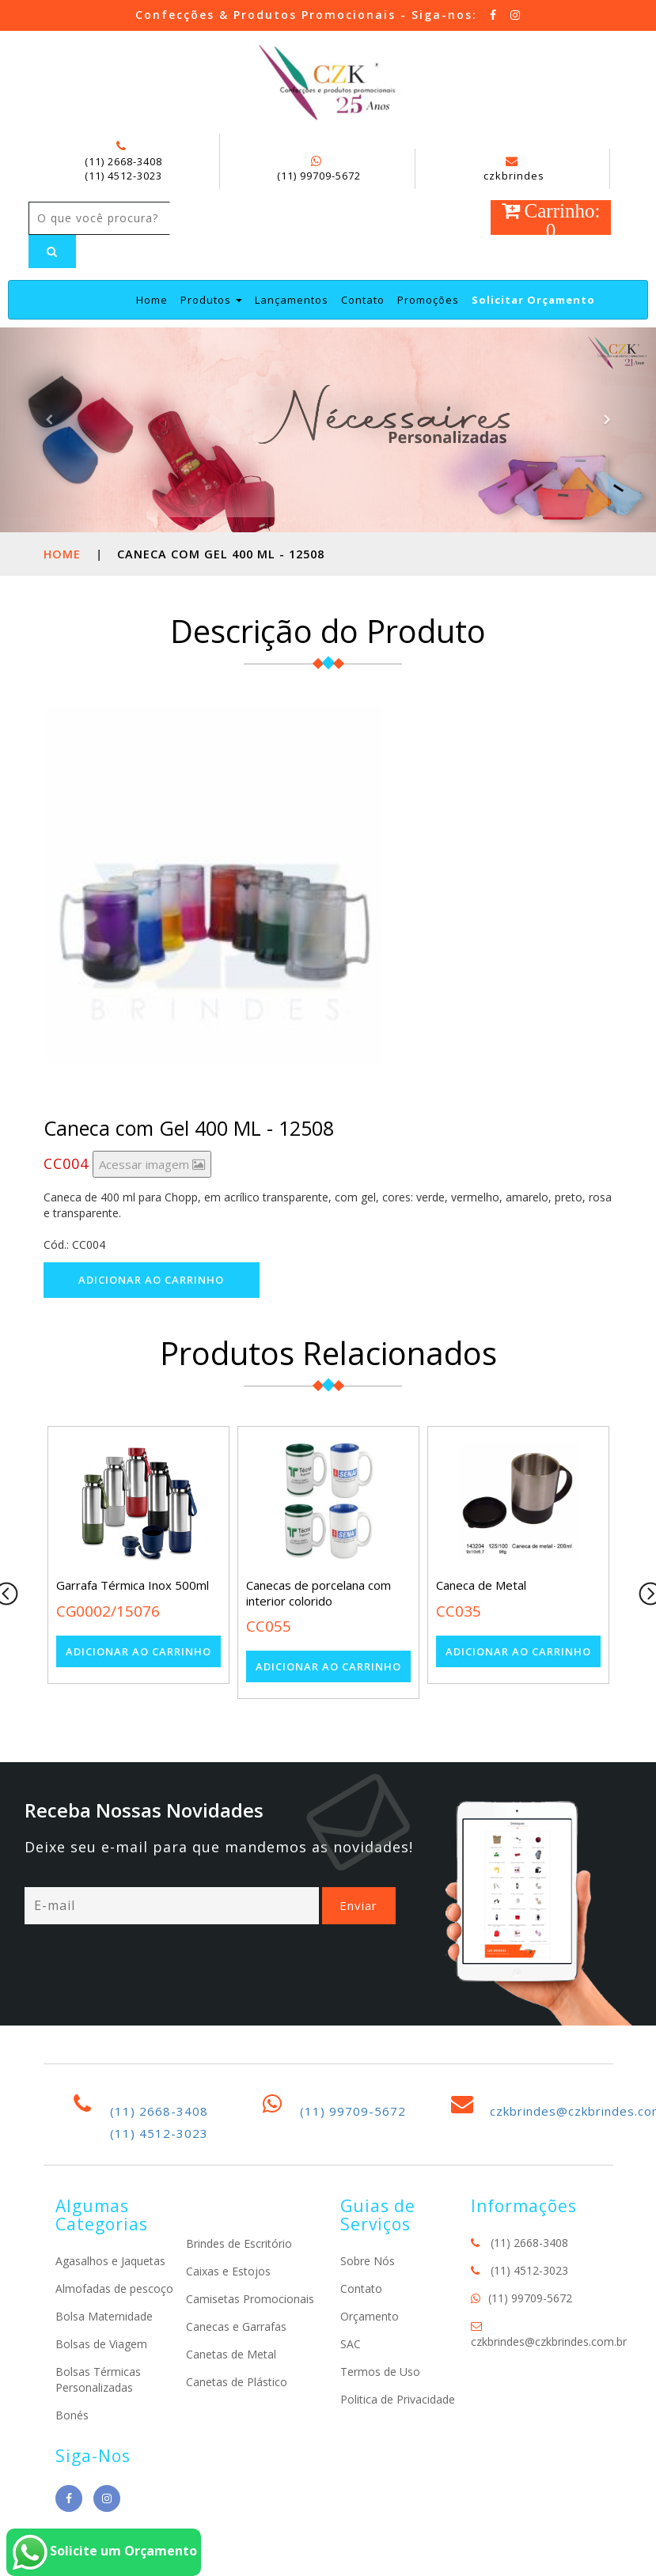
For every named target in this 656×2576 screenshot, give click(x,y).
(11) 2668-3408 (123, 161)
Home (152, 299)
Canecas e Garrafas (236, 2326)
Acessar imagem (152, 1164)
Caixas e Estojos (228, 2271)
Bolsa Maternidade (104, 2316)
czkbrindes (513, 169)
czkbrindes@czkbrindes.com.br (549, 2341)
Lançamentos (291, 300)
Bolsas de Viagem (101, 2343)
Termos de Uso (380, 2371)
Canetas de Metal (231, 2354)
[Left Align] (52, 251)
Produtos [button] (211, 300)
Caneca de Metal (481, 1585)
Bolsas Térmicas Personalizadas (98, 2379)
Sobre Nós (367, 2260)
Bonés (72, 2415)
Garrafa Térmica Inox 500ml (132, 1585)
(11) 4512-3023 (123, 175)
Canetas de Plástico (236, 2381)
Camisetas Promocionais (250, 2298)
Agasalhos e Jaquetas (110, 2260)
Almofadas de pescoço (114, 2288)
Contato (363, 300)
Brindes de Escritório (239, 2243)
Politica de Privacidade (397, 2399)
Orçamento (369, 2316)
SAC (350, 2343)
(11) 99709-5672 (319, 175)
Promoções (428, 300)
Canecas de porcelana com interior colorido (318, 1593)
